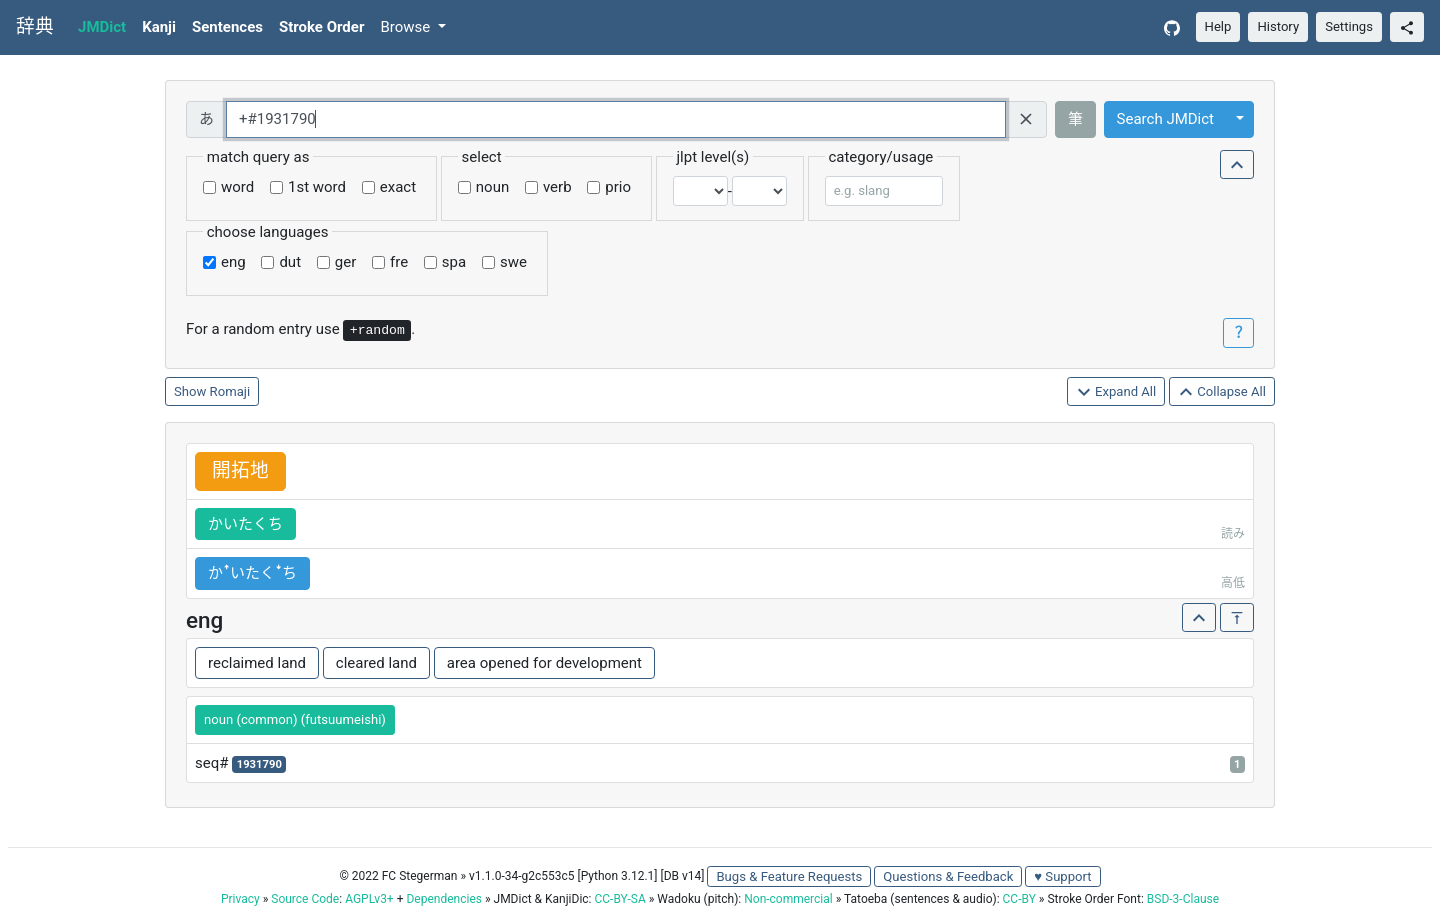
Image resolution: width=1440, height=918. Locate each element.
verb (557, 187)
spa (454, 262)
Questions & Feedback (948, 876)
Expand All (1116, 392)
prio (618, 187)
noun (492, 187)
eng (233, 262)
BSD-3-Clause (1183, 899)
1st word (317, 187)
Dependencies (443, 899)
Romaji (230, 391)
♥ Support (1062, 876)
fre (399, 262)
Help (1218, 26)
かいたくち (245, 524)
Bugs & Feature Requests (789, 876)
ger (345, 262)
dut (290, 262)
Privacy (240, 899)
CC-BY (1019, 899)
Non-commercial (788, 899)
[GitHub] (1172, 27)
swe (513, 262)
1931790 (259, 764)
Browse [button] (407, 27)
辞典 (35, 27)
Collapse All (1222, 392)
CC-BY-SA (619, 899)
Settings (1349, 26)
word (237, 187)
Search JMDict (1165, 119)
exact (398, 187)
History (1278, 26)
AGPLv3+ (369, 899)
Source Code (305, 899)
